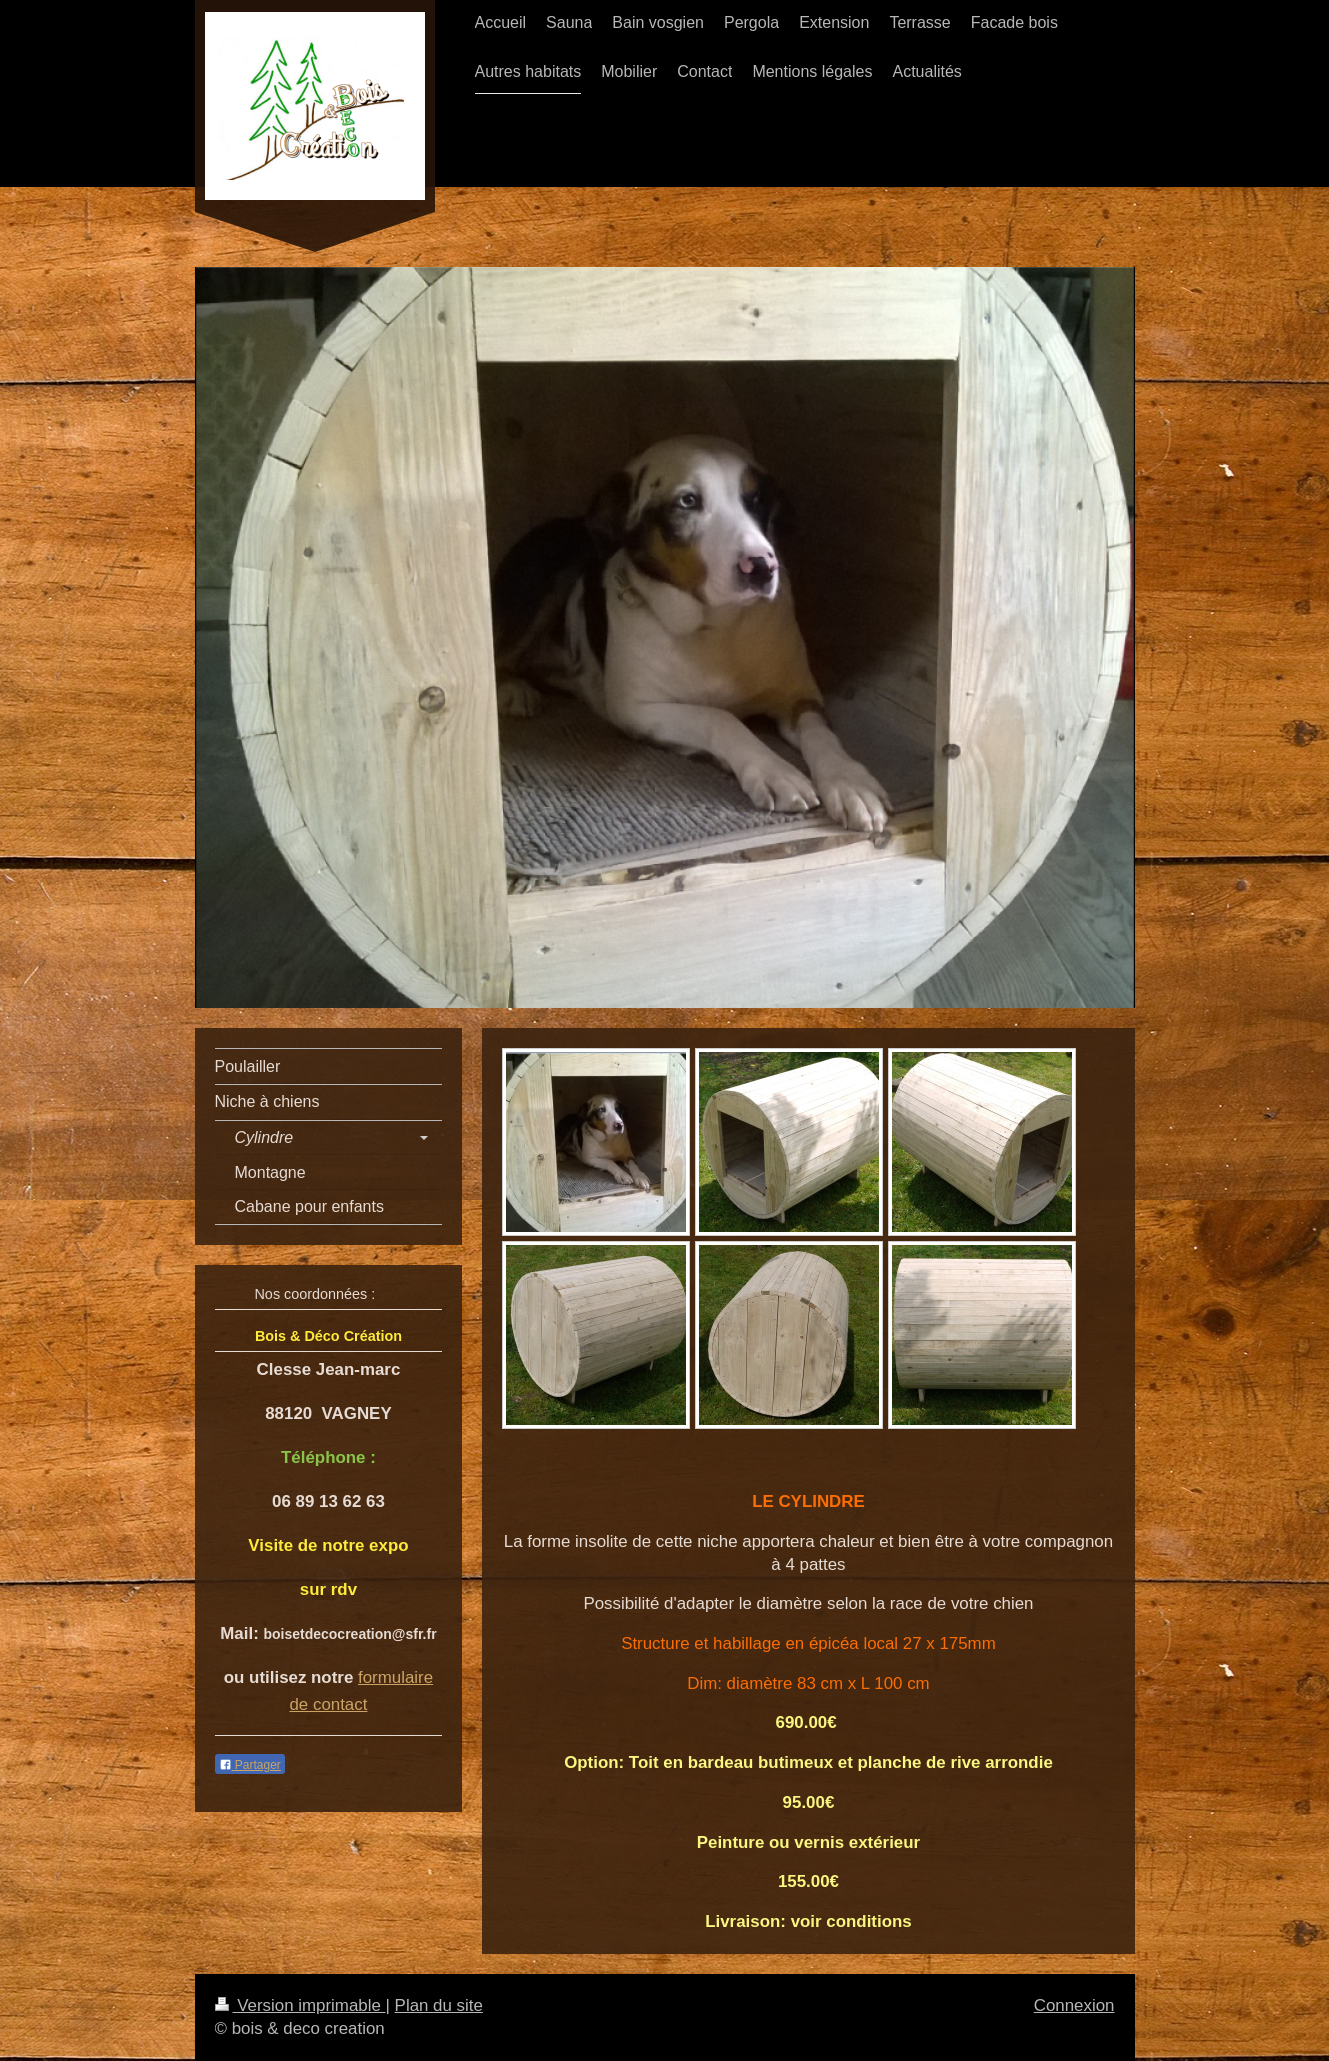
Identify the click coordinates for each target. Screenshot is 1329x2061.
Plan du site (439, 2005)
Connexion (1074, 2005)
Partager (250, 1765)
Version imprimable (300, 2005)
